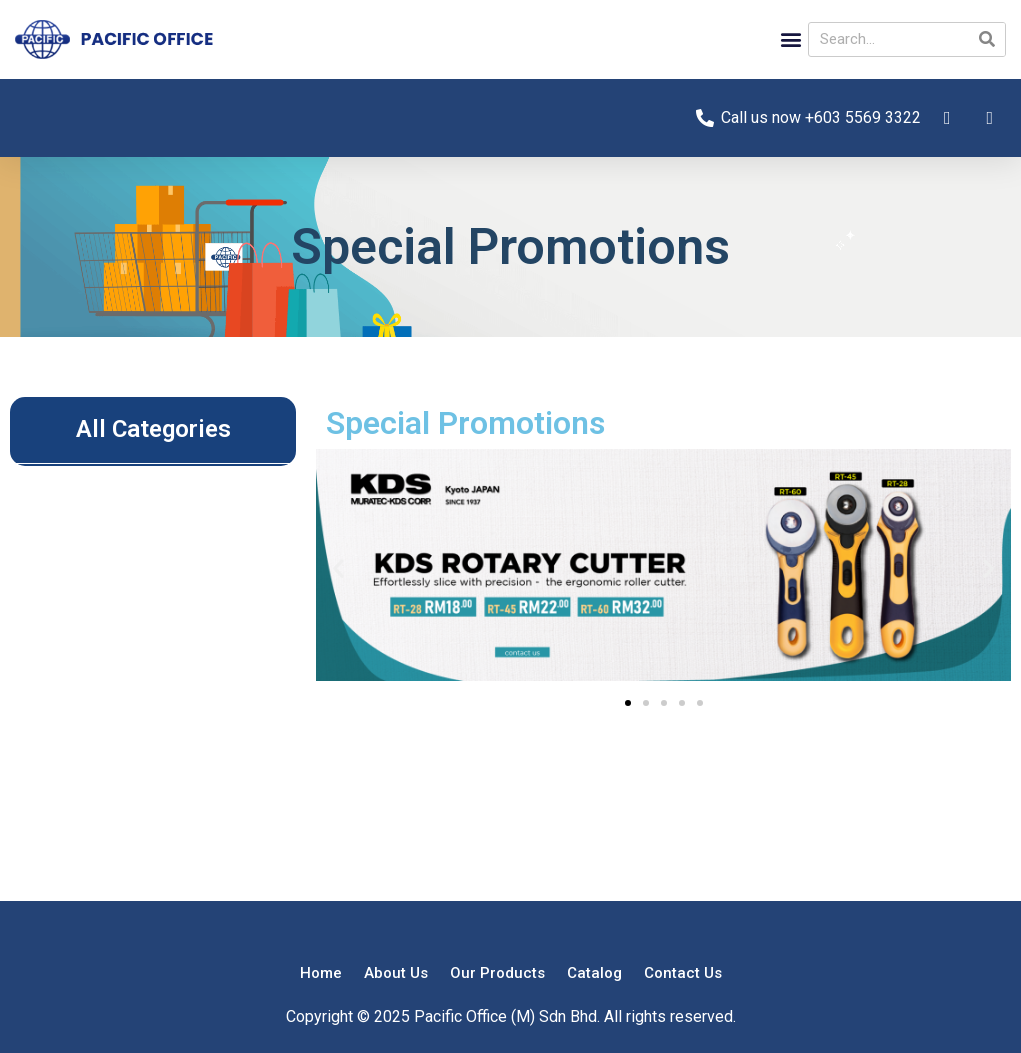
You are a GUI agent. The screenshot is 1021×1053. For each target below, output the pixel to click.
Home (321, 973)
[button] (791, 39)
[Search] (987, 39)
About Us (396, 973)
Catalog (594, 973)
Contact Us (683, 973)
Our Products (497, 973)
